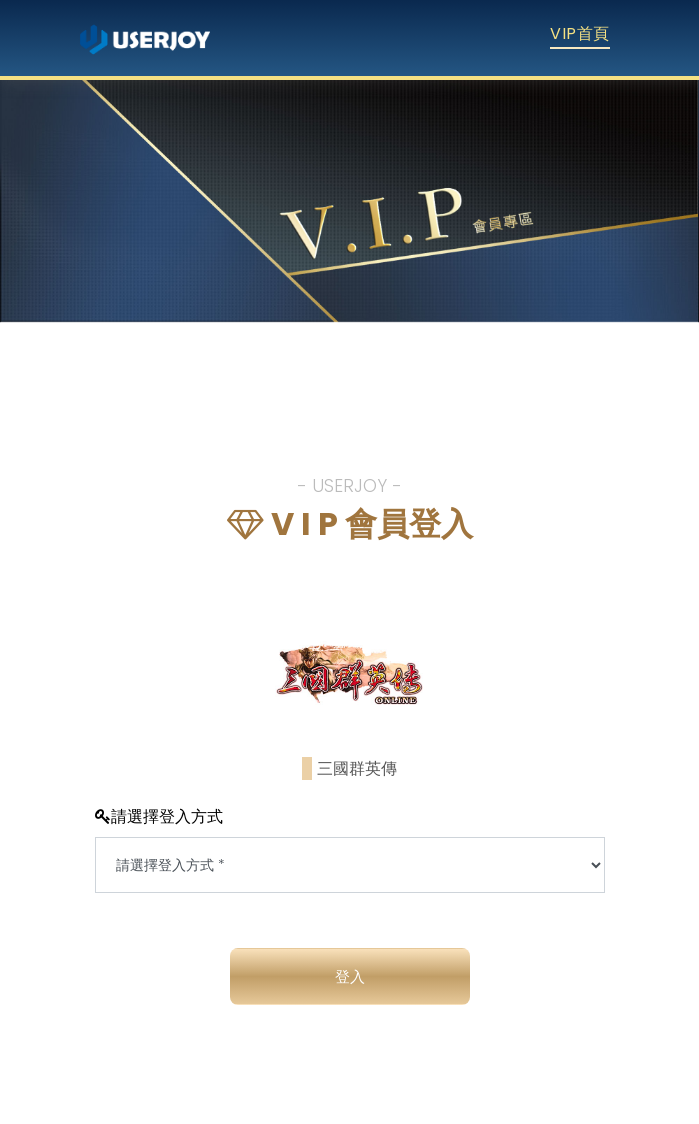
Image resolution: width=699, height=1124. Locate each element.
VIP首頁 (579, 33)
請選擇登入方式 (159, 816)
